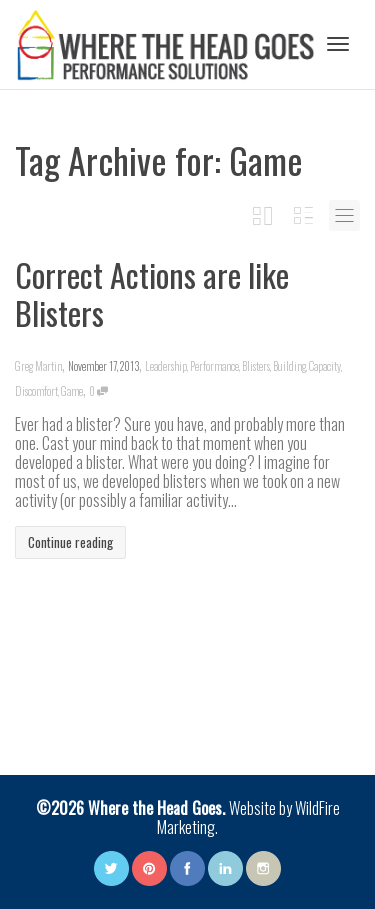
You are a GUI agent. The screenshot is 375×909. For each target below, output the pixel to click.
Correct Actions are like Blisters (152, 293)
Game (72, 391)
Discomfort (36, 391)
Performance (214, 366)
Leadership (166, 366)
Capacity (325, 366)
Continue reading (70, 542)
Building (289, 366)
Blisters (256, 366)
